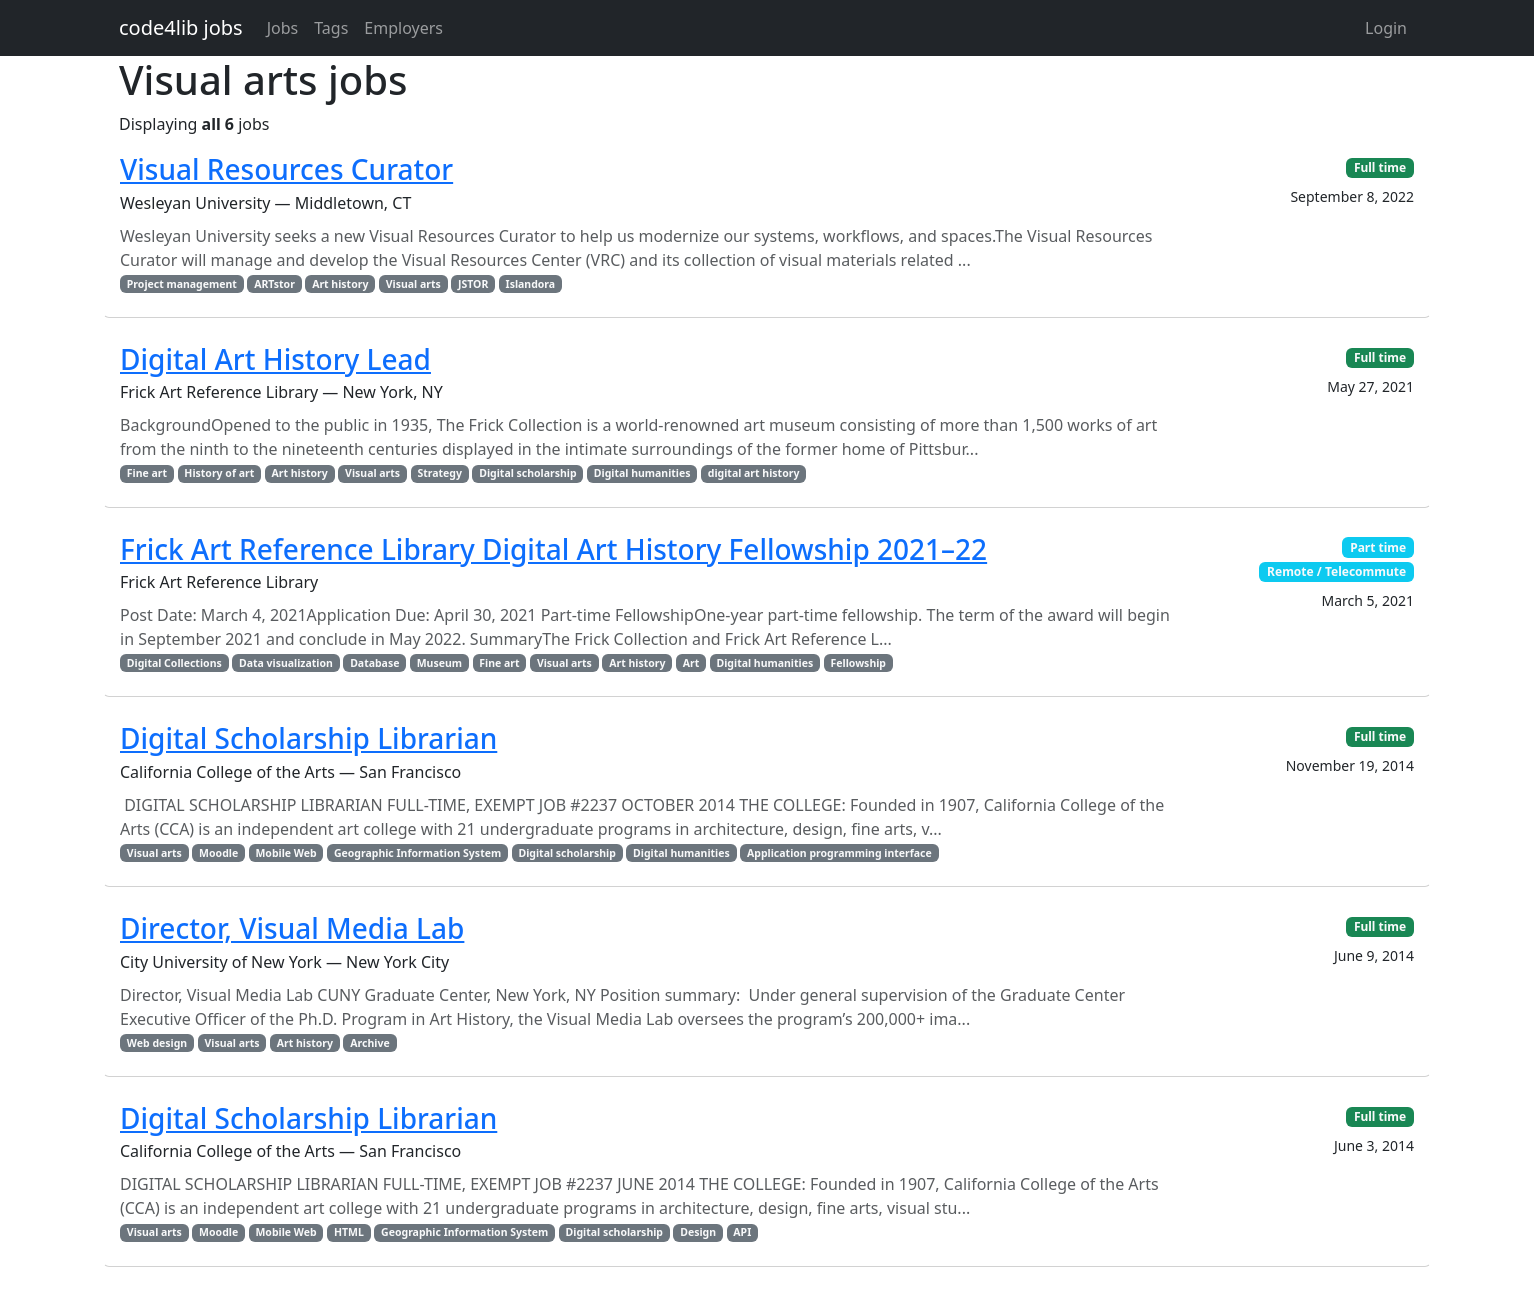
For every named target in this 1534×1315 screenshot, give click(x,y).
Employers (403, 28)
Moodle (218, 853)
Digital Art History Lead (275, 359)
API (742, 1232)
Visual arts (413, 284)
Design (698, 1232)
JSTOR (473, 284)
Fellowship (858, 663)
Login (1386, 28)
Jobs (283, 28)
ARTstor (274, 284)
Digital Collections (174, 663)
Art (691, 663)
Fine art (147, 473)
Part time (1378, 547)
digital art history (754, 473)
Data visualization (286, 663)
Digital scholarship (527, 473)
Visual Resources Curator (286, 169)
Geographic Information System (417, 853)
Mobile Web (285, 853)
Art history (340, 284)
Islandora (531, 284)
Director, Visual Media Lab (292, 928)
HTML (349, 1232)
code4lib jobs (181, 27)
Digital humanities (642, 473)
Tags (331, 28)
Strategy (439, 473)
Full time (1380, 167)
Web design (157, 1043)
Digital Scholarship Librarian (308, 738)
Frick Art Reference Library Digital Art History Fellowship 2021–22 (553, 549)
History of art (219, 473)
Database (374, 663)
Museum (439, 663)
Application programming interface (839, 853)
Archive (369, 1043)
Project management (182, 284)
